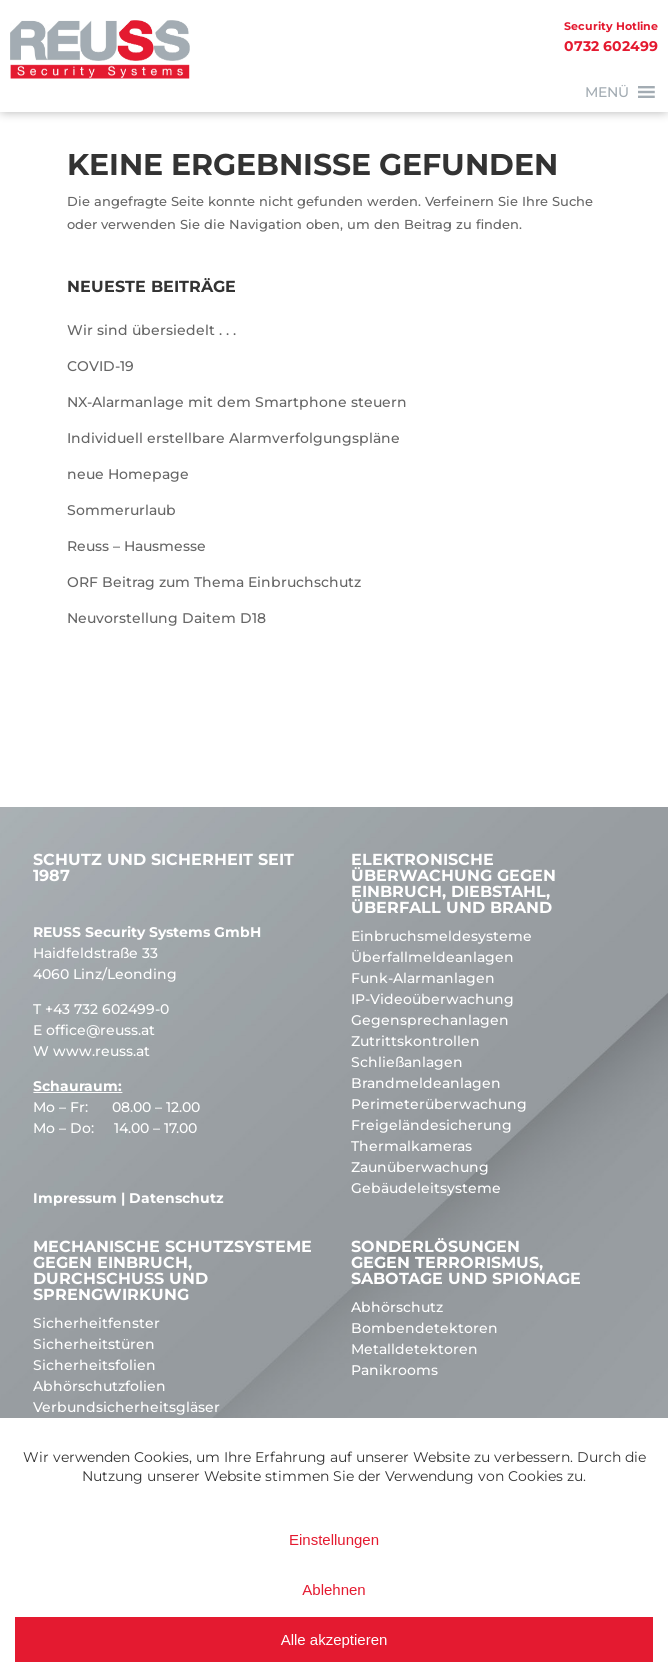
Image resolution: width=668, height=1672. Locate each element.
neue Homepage (128, 474)
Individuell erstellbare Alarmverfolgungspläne (233, 438)
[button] (607, 92)
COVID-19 (100, 366)
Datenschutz (176, 1198)
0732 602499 (329, 35)
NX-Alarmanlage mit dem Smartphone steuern (237, 402)
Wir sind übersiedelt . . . (151, 330)
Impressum (75, 1198)
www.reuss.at (101, 1051)
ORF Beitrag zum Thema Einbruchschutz (214, 582)
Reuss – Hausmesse (136, 546)
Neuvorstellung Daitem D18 (166, 618)
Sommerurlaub (121, 510)
